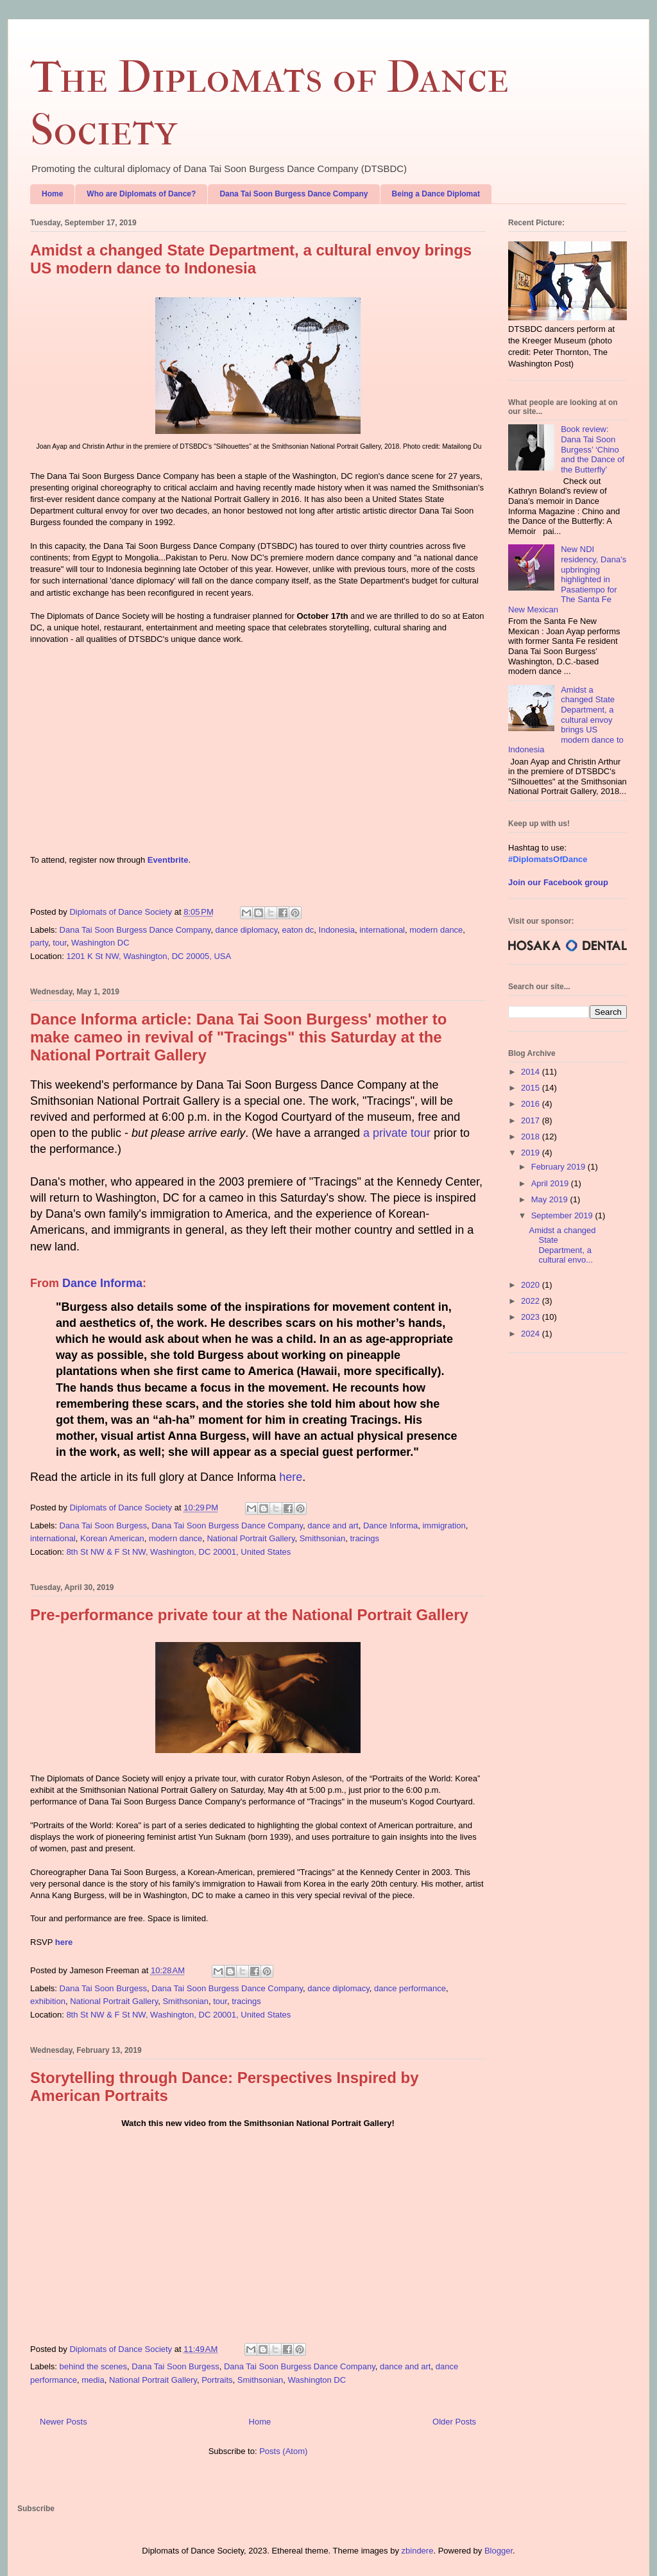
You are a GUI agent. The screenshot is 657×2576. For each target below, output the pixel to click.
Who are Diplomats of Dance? (141, 193)
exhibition (47, 2001)
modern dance (436, 930)
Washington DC (100, 942)
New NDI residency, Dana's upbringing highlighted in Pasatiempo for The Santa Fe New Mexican (567, 579)
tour (60, 942)
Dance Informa (102, 1283)
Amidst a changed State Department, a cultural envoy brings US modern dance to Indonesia (251, 259)
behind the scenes (94, 2366)
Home (52, 193)
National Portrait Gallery (250, 1538)
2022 (531, 1301)
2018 (531, 1136)
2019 (531, 1152)
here (290, 1477)
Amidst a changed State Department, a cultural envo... (562, 1245)
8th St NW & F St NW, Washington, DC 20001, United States (178, 1552)
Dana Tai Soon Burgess (103, 1525)
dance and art (333, 1525)
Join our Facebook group (558, 882)
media (92, 2380)
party (39, 942)
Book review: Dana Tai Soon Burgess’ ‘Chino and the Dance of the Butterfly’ (592, 449)
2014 (531, 1071)
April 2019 (551, 1183)
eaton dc (298, 930)
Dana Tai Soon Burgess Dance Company (293, 193)
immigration (443, 1525)
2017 (531, 1120)
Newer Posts (63, 2421)
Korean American (112, 1538)
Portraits (216, 2380)
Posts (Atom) (283, 2451)
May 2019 (550, 1199)
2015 (531, 1088)
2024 (531, 1333)
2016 (531, 1104)
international (382, 930)
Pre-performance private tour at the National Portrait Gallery (249, 1614)
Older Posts (454, 2421)
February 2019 (559, 1166)
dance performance (410, 1988)
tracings (364, 1538)
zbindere (418, 2550)
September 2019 (563, 1215)
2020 (531, 1285)
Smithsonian (323, 1538)
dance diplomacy (247, 930)
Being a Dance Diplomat (436, 193)
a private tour (397, 1133)
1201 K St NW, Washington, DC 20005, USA (148, 956)
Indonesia (337, 930)
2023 (531, 1317)
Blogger (498, 2550)
